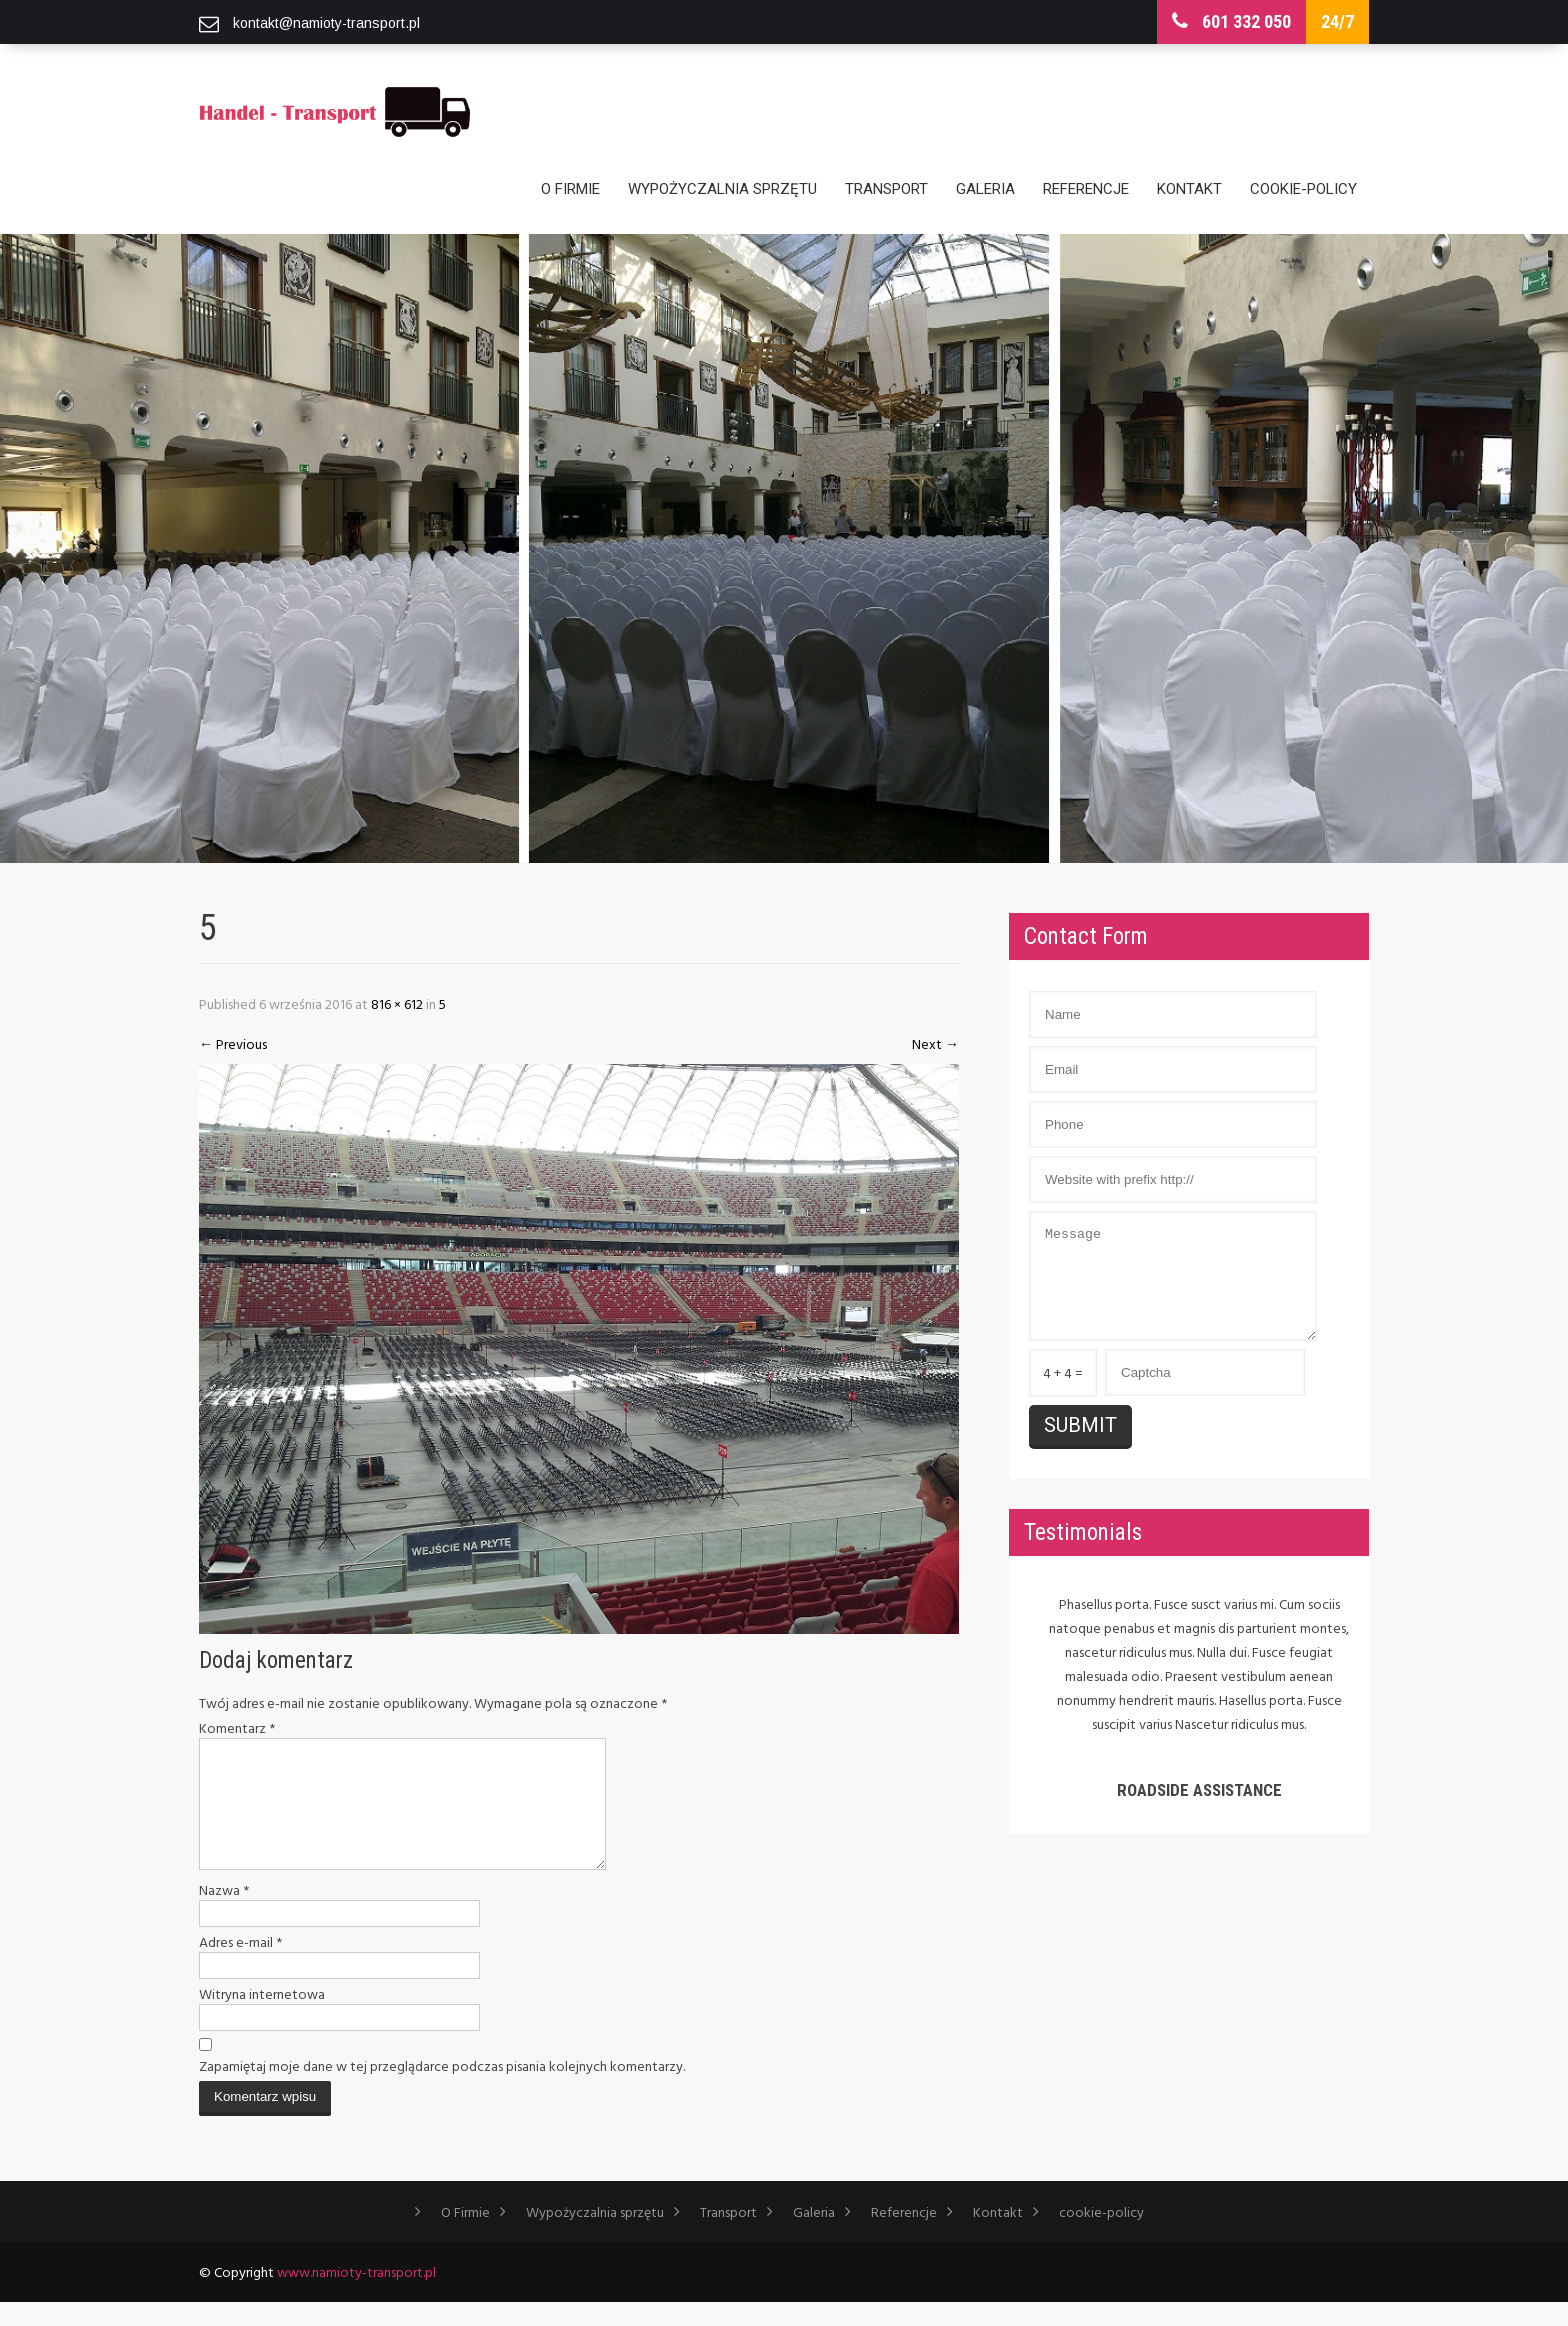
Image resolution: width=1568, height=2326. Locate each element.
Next (935, 1043)
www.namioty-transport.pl (356, 2295)
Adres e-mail (240, 1966)
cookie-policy (1303, 189)
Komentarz (237, 1728)
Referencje (1086, 189)
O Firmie (570, 189)
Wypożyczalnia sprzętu (722, 189)
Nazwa (224, 1914)
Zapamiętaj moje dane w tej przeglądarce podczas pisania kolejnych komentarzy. (442, 2090)
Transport (886, 189)
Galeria (985, 189)
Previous (233, 1043)
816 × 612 (397, 1003)
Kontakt (1189, 189)
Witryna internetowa (262, 2018)
